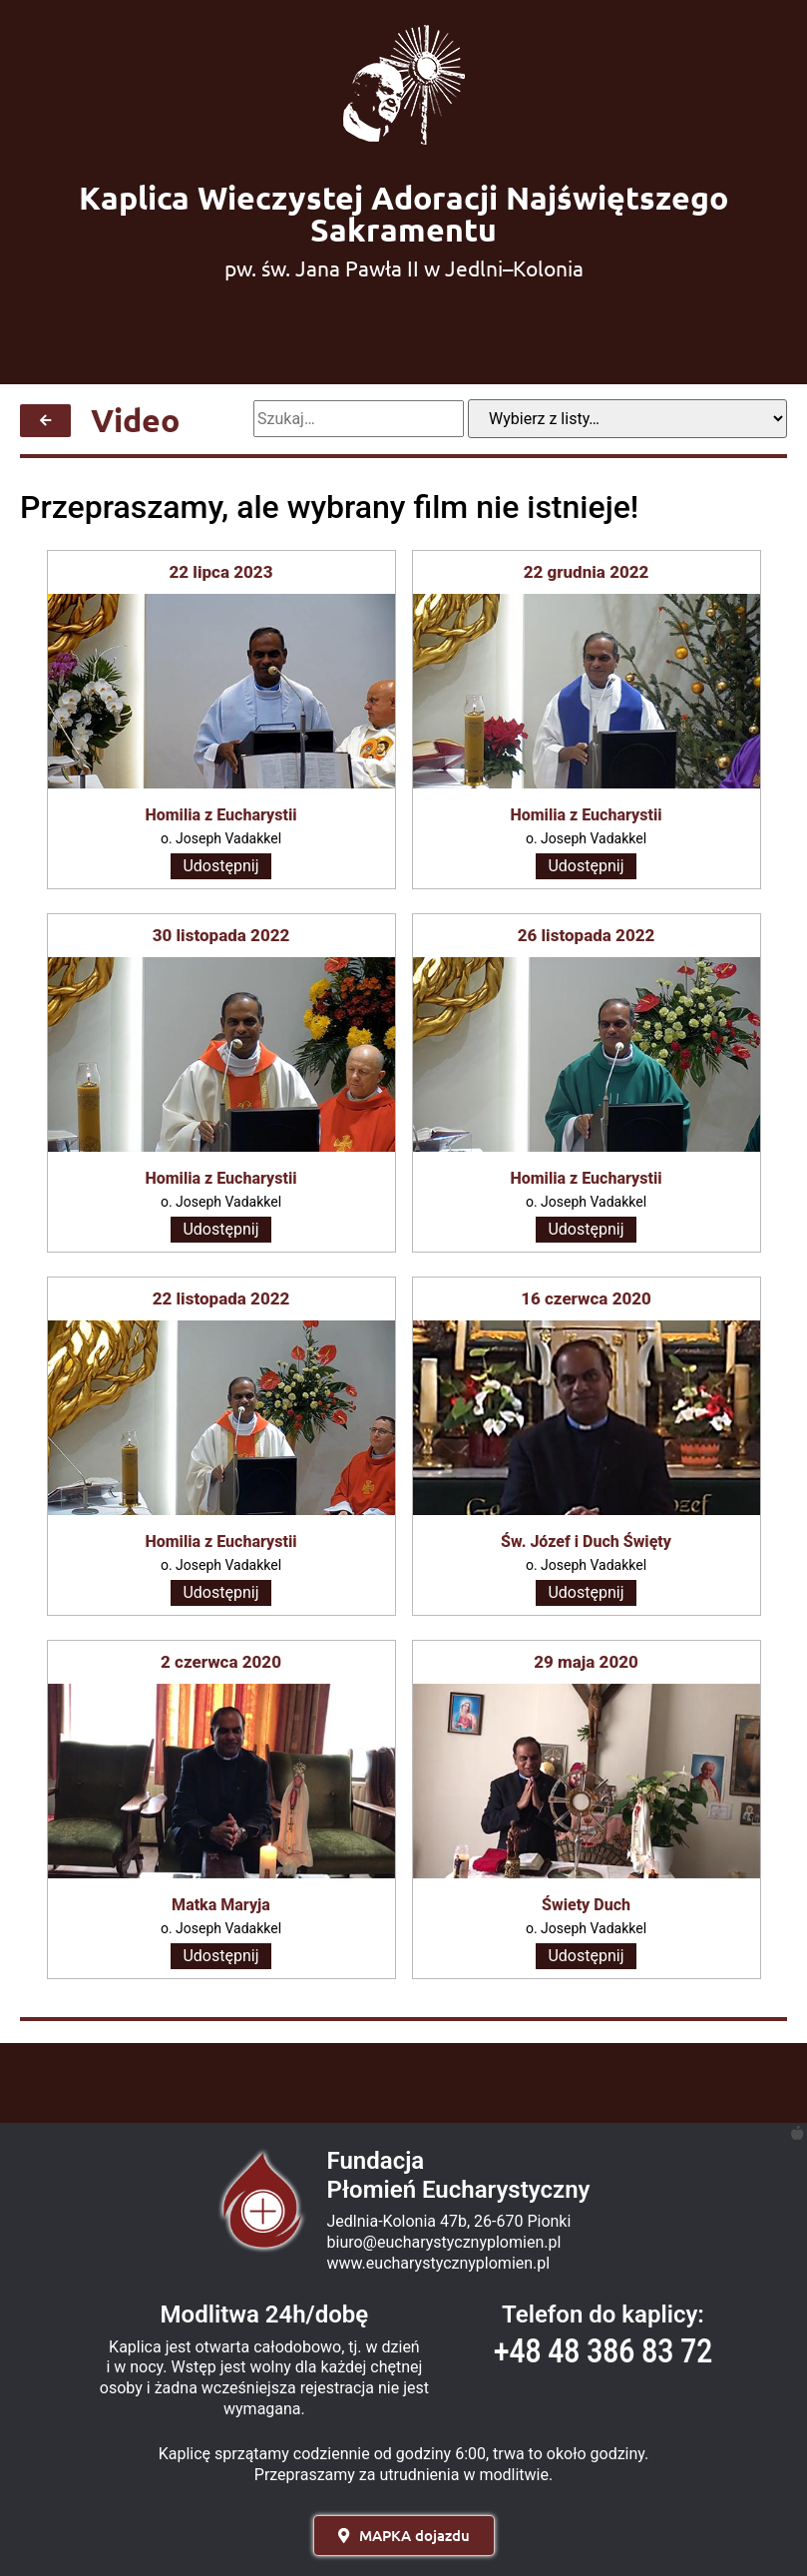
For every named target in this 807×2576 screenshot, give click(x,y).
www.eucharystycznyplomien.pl (439, 2263)
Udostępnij (220, 865)
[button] (404, 2535)
